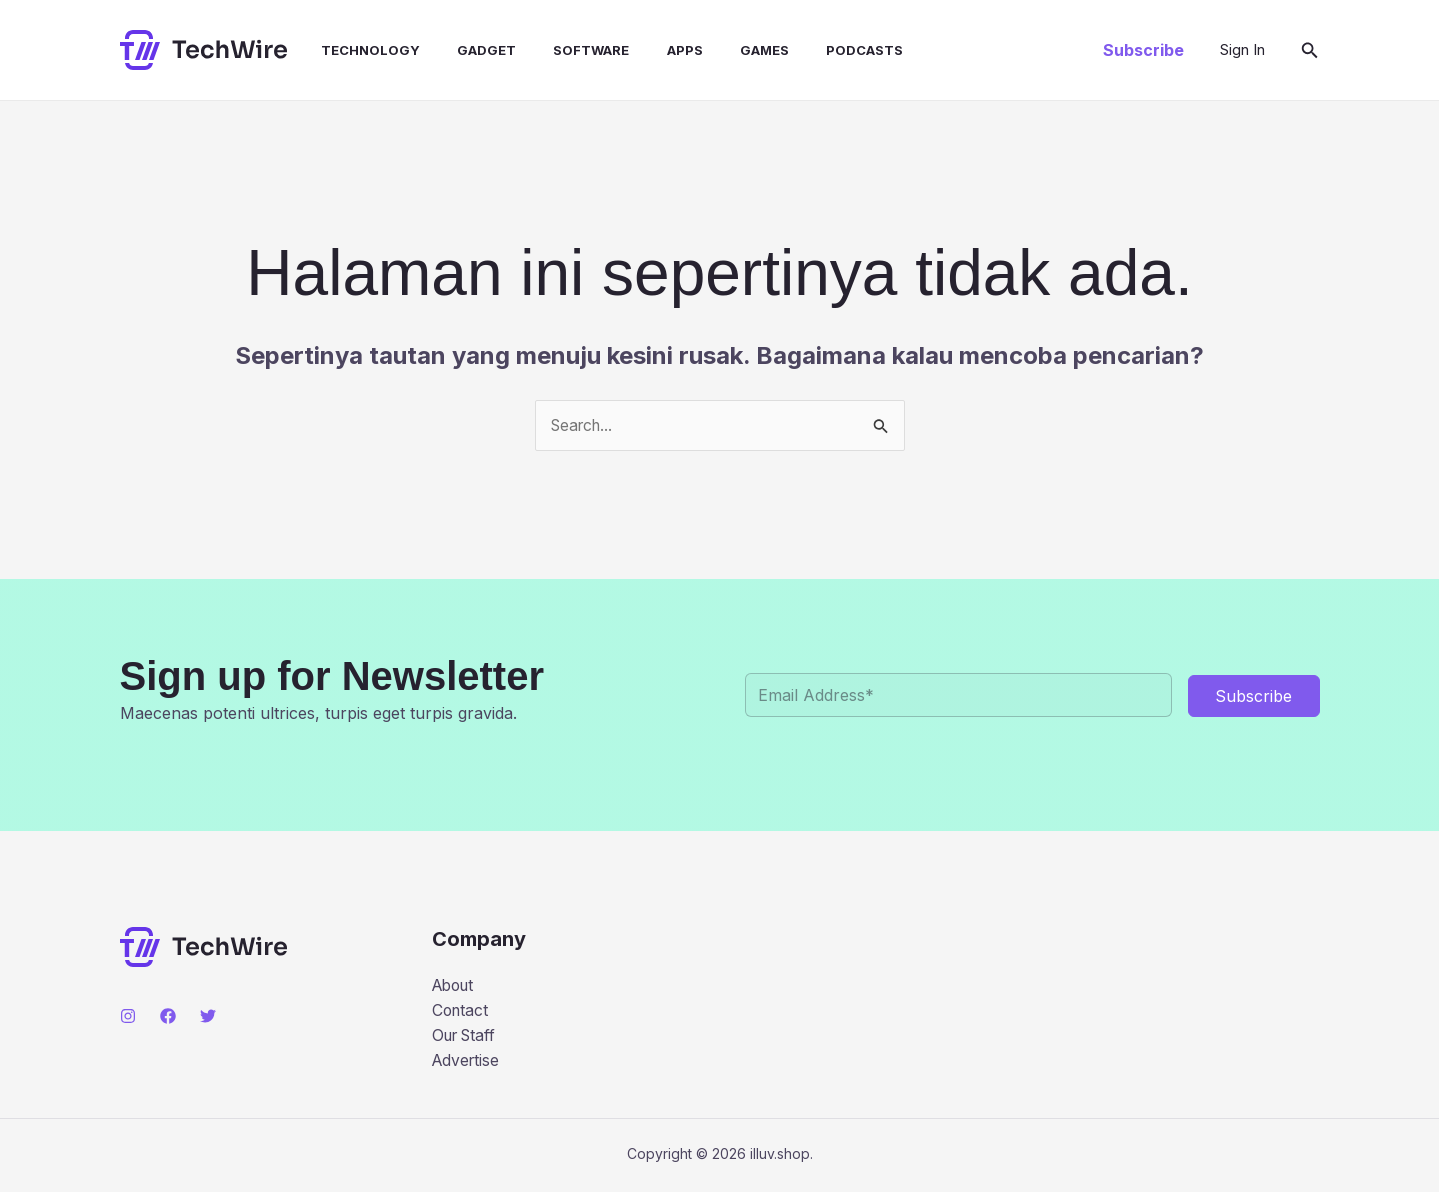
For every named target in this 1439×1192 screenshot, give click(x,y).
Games (730, 50)
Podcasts (825, 50)
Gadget (468, 50)
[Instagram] (128, 1016)
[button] (1143, 50)
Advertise (467, 1062)
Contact (461, 1011)
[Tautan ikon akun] (1242, 50)
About (455, 985)
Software (568, 50)
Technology (357, 50)
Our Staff (467, 1037)
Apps (656, 50)
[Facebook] (168, 1016)
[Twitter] (208, 1016)
